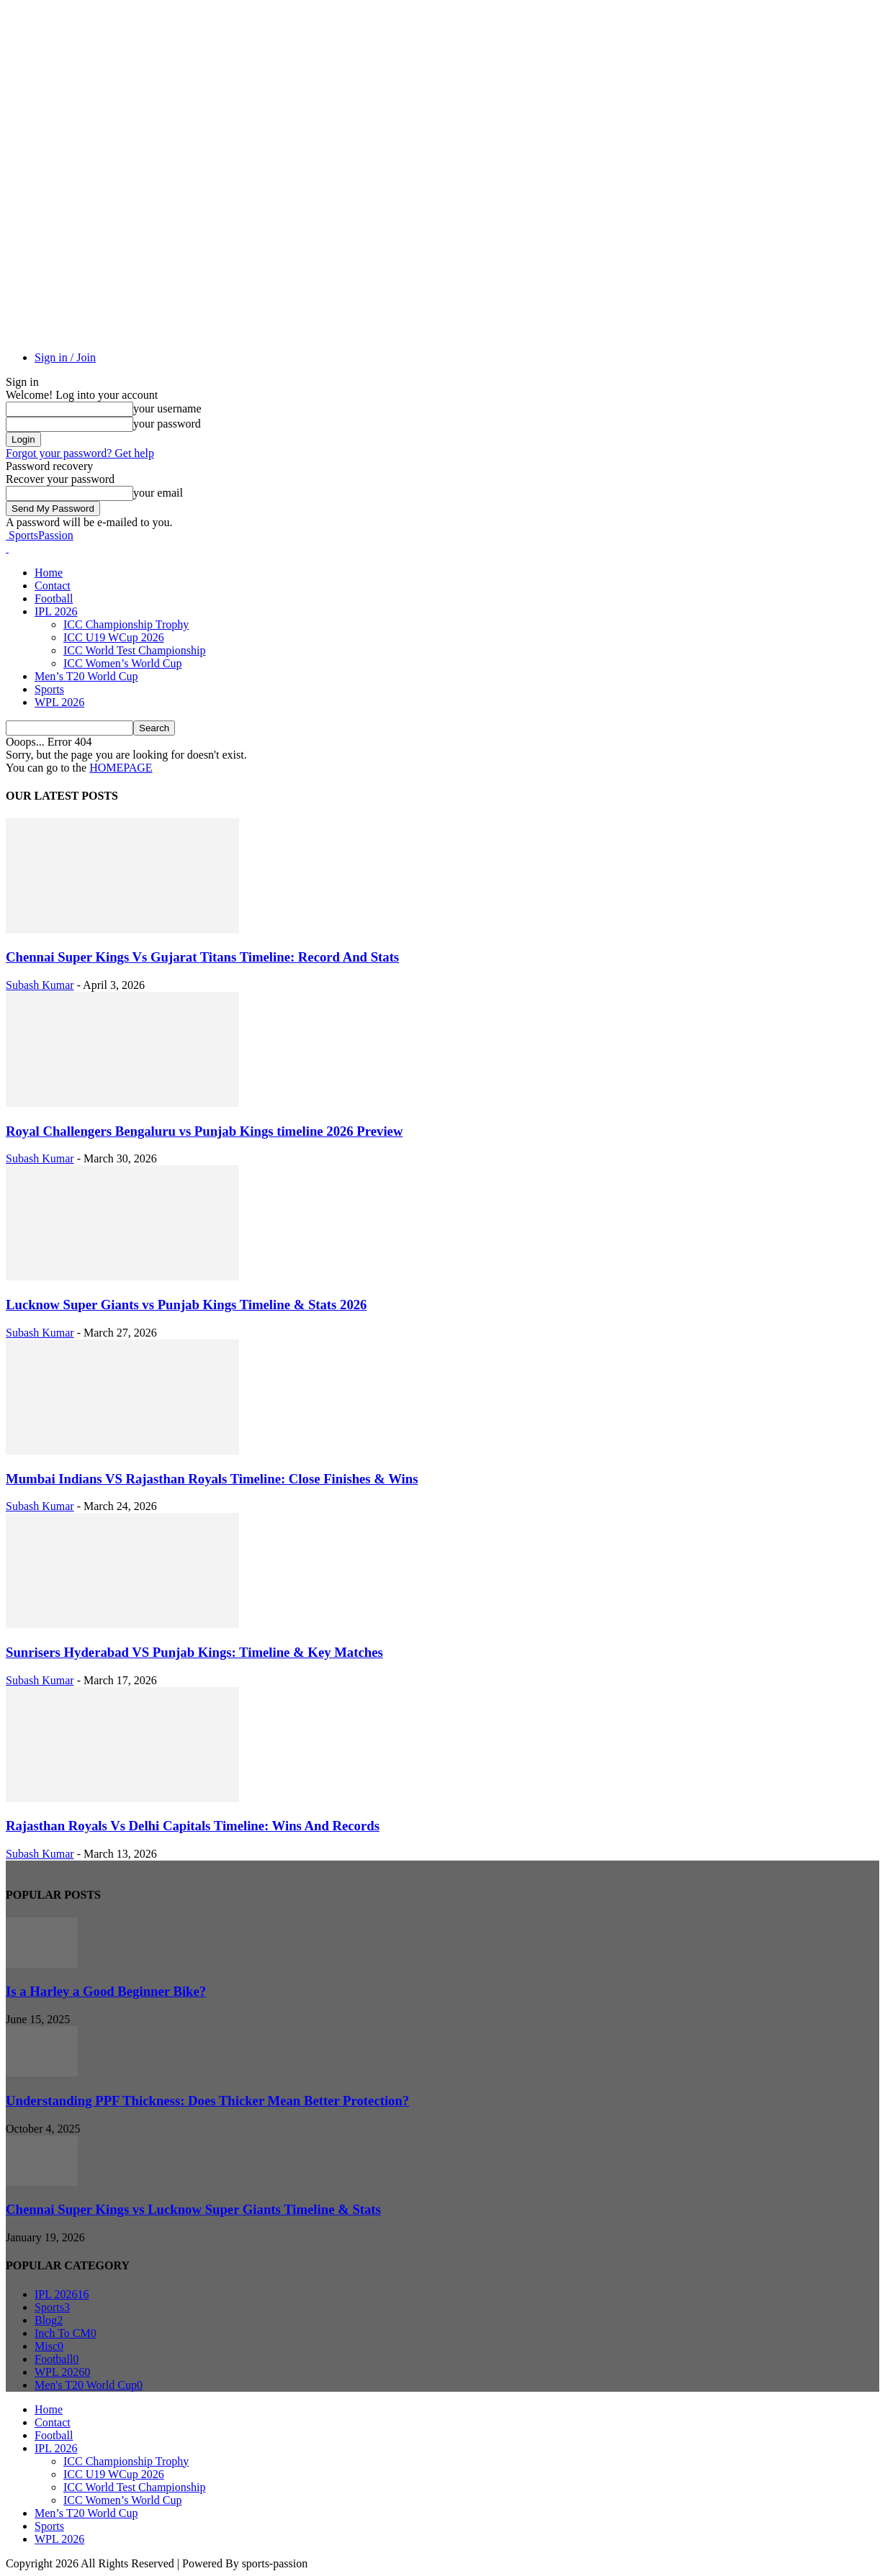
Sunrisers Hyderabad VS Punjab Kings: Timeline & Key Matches (194, 1652)
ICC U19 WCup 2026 (113, 637)
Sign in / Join (65, 357)
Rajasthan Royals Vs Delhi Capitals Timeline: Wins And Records (192, 1825)
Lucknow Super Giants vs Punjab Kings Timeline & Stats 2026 (186, 1304)
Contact (53, 585)
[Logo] (7, 548)
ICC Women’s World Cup (122, 663)
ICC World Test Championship (134, 650)
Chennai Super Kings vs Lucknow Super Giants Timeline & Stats (193, 2209)
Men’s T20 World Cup (86, 676)
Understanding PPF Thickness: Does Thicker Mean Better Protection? (207, 2100)
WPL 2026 (59, 702)
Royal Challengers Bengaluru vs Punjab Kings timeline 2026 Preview (204, 1131)
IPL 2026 (56, 611)
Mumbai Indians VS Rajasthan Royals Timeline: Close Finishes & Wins (212, 1478)
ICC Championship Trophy (126, 624)
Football (54, 598)
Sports (49, 689)
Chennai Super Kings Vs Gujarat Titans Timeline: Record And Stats (202, 956)
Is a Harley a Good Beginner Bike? (106, 1991)
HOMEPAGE (120, 767)
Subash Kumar (40, 985)
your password (167, 423)
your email (158, 493)
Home (49, 572)
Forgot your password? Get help (80, 453)
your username (167, 408)
